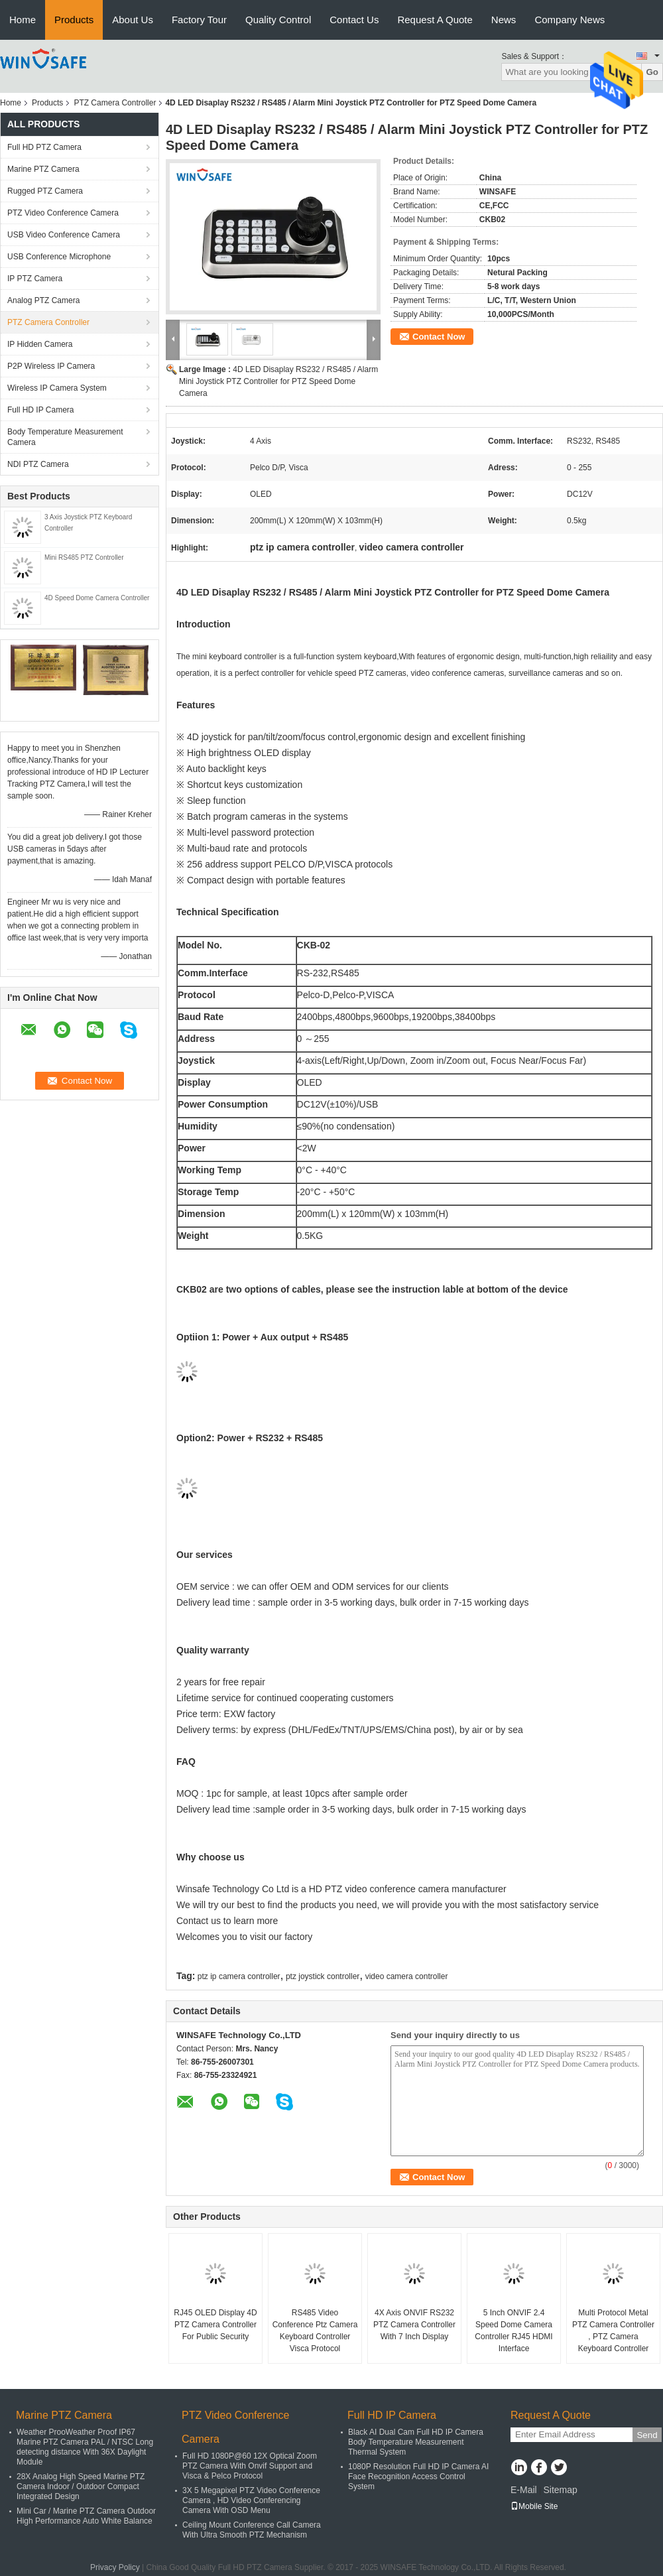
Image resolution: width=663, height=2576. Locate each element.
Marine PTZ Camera (43, 169)
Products (73, 19)
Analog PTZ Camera (43, 300)
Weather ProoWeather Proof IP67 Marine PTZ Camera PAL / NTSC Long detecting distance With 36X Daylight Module (85, 2447)
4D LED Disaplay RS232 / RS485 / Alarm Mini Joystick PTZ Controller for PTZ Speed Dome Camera (278, 381)
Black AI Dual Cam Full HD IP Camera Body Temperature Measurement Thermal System (415, 2442)
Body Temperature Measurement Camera (65, 437)
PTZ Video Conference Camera (63, 213)
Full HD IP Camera (40, 410)
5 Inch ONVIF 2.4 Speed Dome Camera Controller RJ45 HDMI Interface (513, 2330)
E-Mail (524, 2489)
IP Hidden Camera (40, 344)
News (503, 19)
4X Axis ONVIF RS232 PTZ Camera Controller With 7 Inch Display (414, 2324)
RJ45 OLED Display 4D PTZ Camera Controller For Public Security (215, 2324)
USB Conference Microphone (59, 256)
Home (22, 19)
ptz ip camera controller (239, 1976)
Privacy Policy (115, 2567)
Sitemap (560, 2489)
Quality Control (278, 19)
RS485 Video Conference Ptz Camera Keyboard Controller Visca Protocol (315, 2330)
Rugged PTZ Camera (45, 191)
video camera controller (406, 1976)
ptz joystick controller (322, 1976)
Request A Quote (434, 19)
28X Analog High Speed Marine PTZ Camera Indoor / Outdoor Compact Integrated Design (81, 2486)
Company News (569, 19)
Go (652, 72)
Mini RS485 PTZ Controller (83, 557)
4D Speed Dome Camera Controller (96, 598)
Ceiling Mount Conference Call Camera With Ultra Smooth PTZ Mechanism (251, 2530)
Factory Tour (199, 19)
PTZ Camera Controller (115, 102)
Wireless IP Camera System (57, 388)
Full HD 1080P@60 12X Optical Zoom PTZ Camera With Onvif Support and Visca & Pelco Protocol (249, 2465)
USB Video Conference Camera (63, 234)
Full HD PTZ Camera (44, 147)
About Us (132, 19)
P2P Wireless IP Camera (51, 366)
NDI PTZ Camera (38, 464)
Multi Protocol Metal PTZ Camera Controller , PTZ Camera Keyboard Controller (613, 2330)
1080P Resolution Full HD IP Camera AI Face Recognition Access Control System (418, 2476)
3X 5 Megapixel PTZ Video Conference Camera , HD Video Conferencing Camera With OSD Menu (251, 2500)
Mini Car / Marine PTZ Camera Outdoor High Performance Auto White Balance (86, 2516)
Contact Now (438, 337)
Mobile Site (534, 2506)
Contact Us (354, 19)
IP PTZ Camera (34, 278)
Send (646, 2435)
